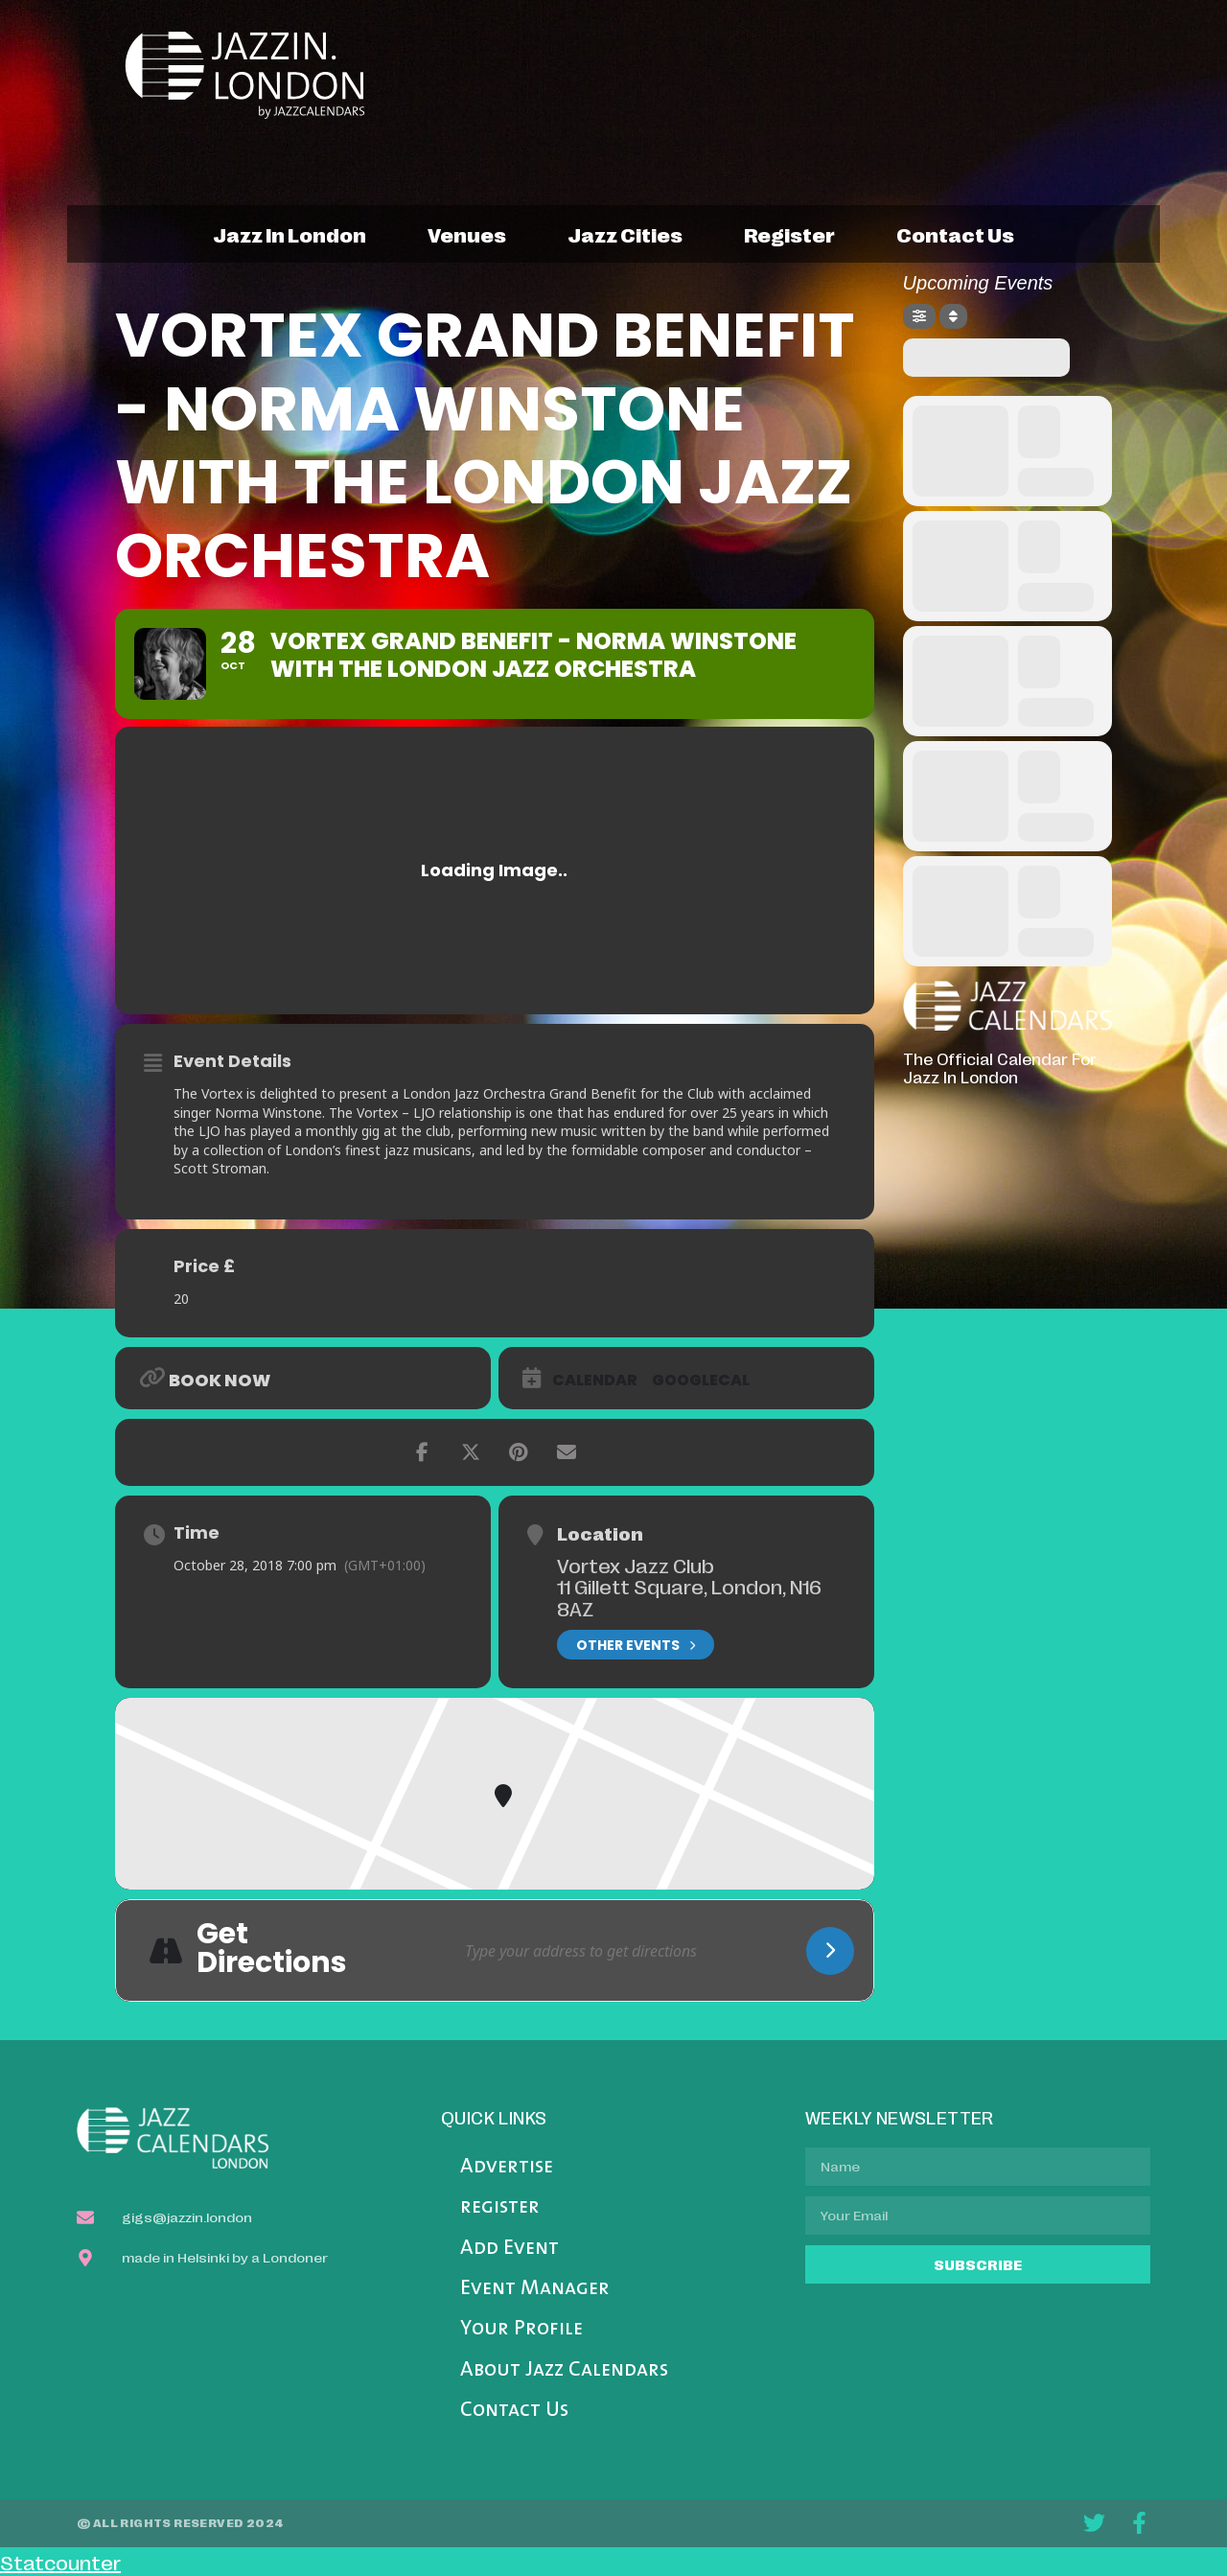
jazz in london (289, 233)
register (789, 233)
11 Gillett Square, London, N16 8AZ (689, 1596)
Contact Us (514, 2411)
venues (467, 233)
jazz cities (625, 233)
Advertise (506, 2167)
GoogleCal (701, 1380)
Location (600, 1533)
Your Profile (521, 2329)
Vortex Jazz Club (635, 1564)
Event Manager (535, 2289)
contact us (955, 233)
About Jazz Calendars (564, 2370)
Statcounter (60, 2561)
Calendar (594, 1380)
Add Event (509, 2249)
